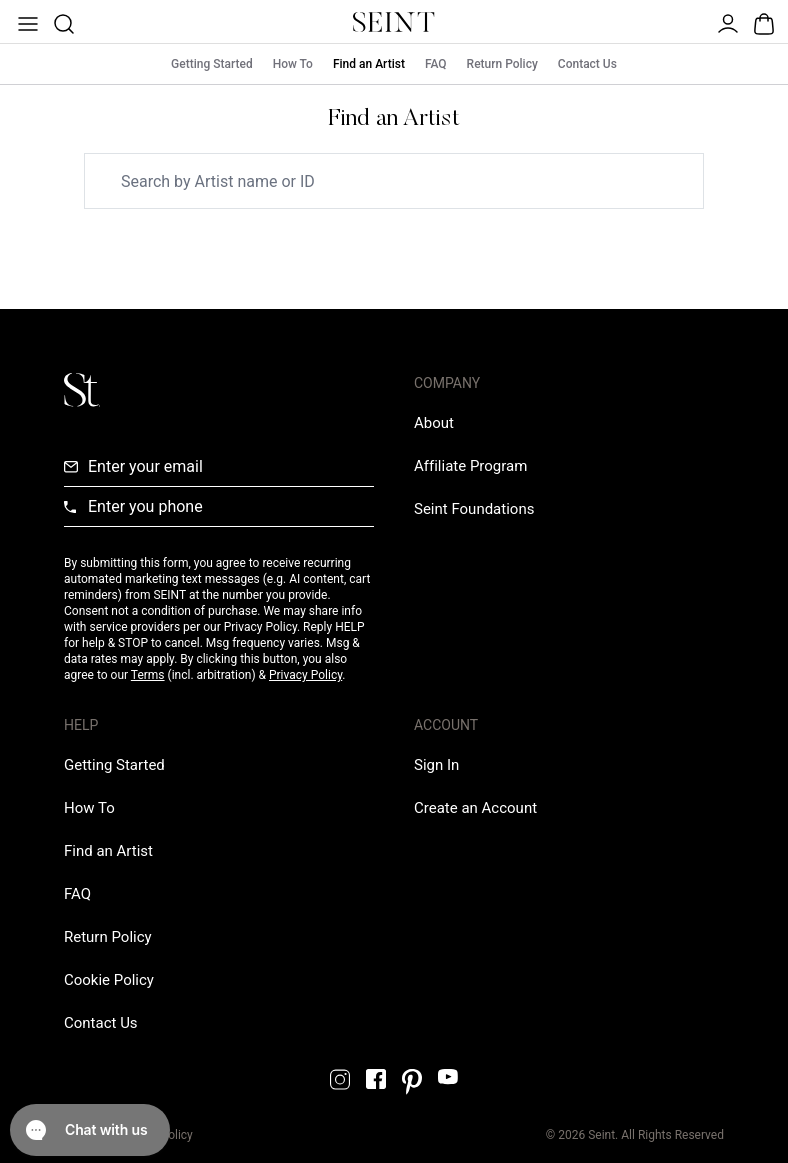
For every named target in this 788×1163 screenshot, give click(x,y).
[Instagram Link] (340, 1079)
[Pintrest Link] (412, 1082)
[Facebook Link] (376, 1079)
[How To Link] (89, 808)
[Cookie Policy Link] (109, 980)
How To (293, 64)
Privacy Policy (305, 675)
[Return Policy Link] (108, 937)
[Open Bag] (762, 22)
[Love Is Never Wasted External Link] (474, 509)
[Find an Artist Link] (108, 851)
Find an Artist (369, 64)
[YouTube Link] (448, 1076)
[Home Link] (394, 22)
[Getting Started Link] (114, 765)
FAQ (436, 64)
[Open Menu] (26, 22)
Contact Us (587, 64)
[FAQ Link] (77, 894)
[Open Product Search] (62, 22)
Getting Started (212, 64)
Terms (148, 675)
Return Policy (502, 64)
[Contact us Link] (101, 1023)
